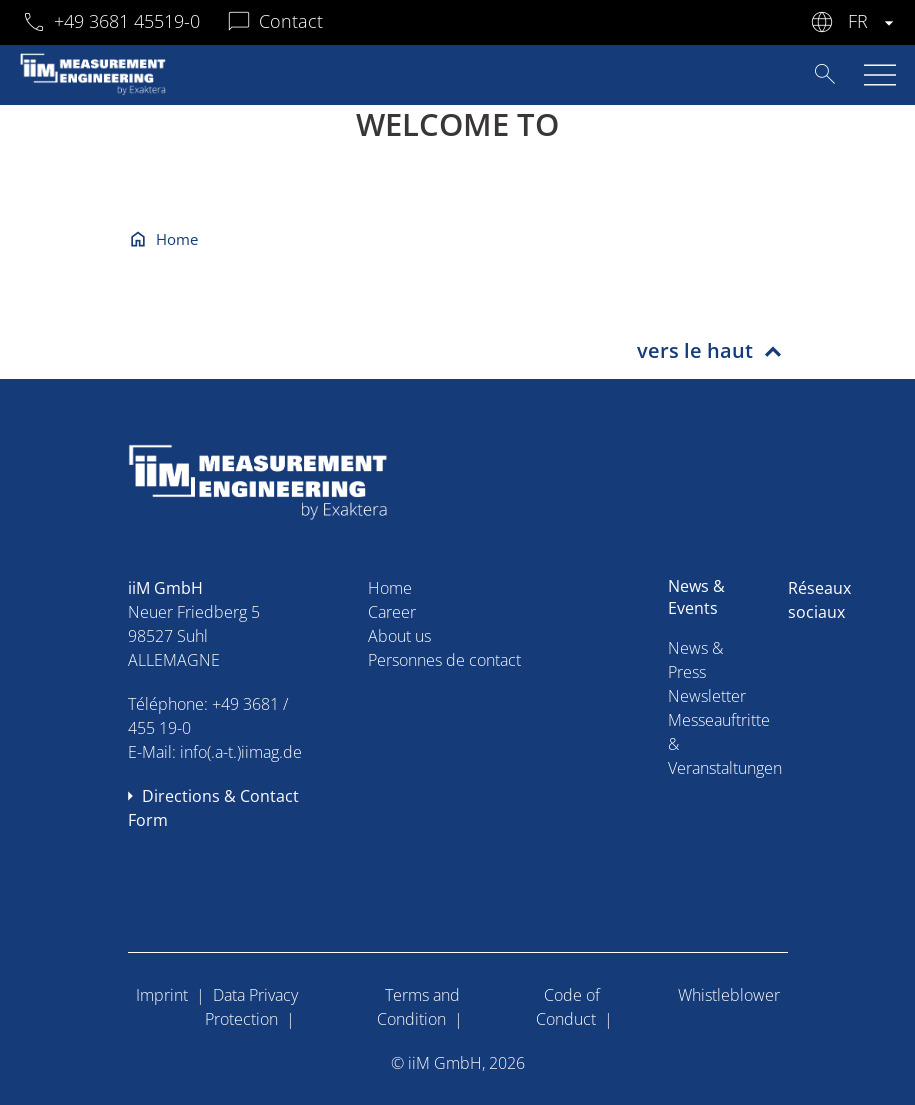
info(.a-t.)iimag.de (241, 752)
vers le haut (695, 350)
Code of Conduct (568, 1007)
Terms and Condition (418, 1007)
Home (177, 239)
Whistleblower (729, 995)
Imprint (162, 995)
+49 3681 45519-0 (127, 21)
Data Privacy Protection (251, 1007)
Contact (291, 21)
